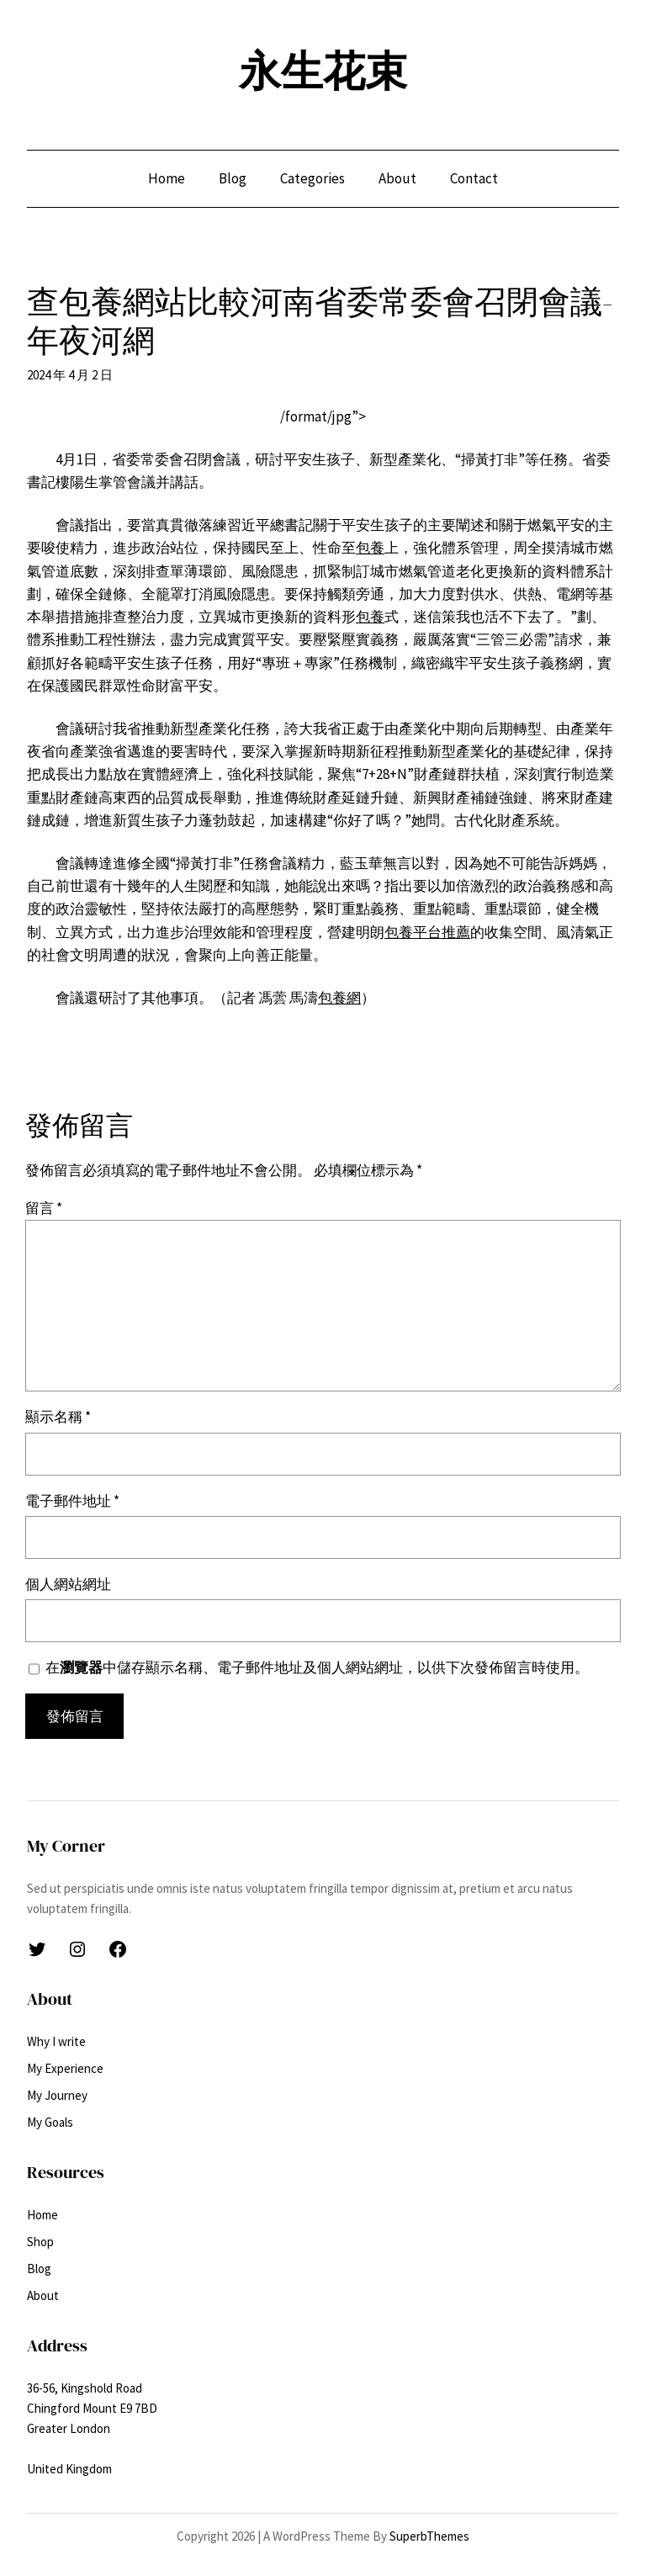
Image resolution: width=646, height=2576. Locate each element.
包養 (370, 547)
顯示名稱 (58, 1416)
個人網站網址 (68, 1584)
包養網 (339, 998)
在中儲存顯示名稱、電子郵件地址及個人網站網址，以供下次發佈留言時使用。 (317, 1667)
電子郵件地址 (72, 1501)
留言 (43, 1208)
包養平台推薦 (427, 932)
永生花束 (323, 71)
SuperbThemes (429, 2536)
